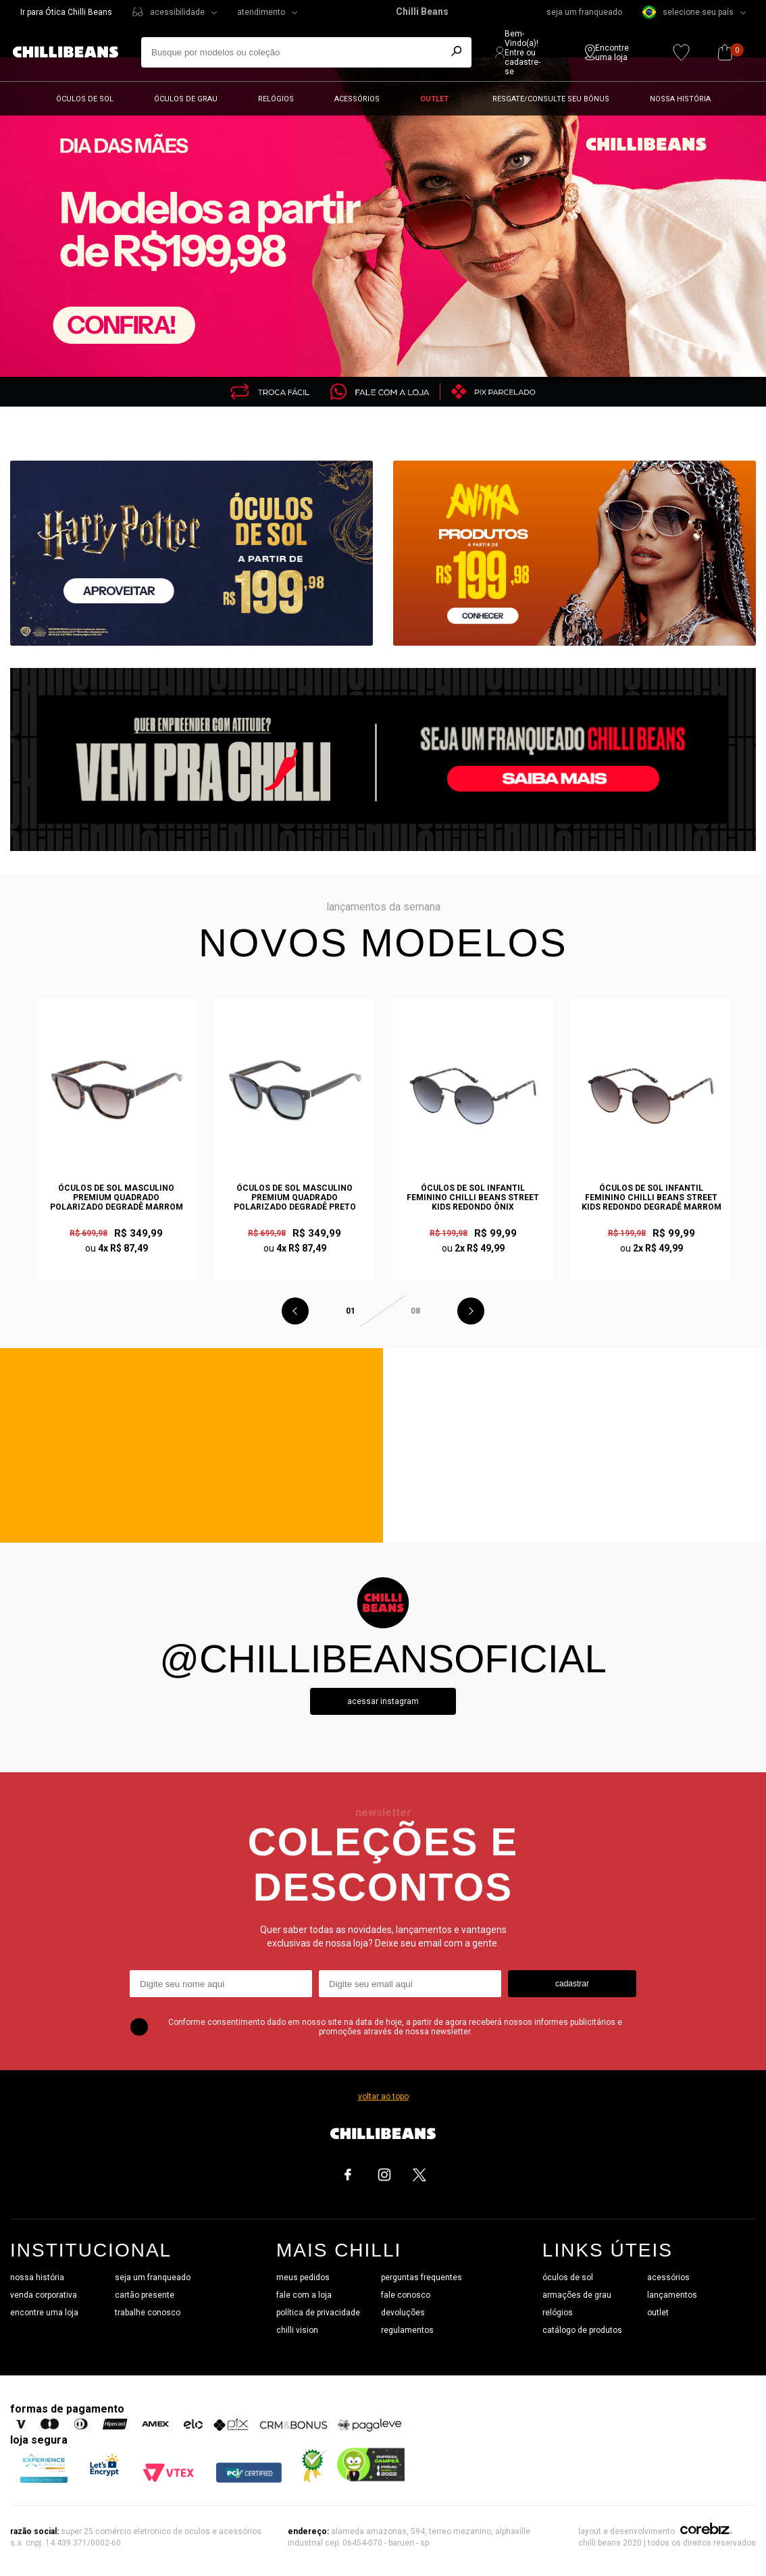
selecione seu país (688, 12)
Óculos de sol (84, 99)
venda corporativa (43, 2295)
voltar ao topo (383, 2096)
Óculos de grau (186, 99)
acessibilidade (177, 12)
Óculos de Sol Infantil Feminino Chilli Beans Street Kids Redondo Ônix (473, 1197)
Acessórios (357, 99)
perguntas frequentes (421, 2277)
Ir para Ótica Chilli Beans (66, 12)
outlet (658, 2312)
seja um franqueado (584, 12)
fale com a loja (304, 2295)
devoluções (403, 2312)
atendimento (261, 12)
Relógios (276, 99)
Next (470, 1310)
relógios (557, 2312)
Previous (295, 1310)
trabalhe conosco (147, 2312)
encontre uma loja (44, 2312)
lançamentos (672, 2295)
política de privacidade (318, 2312)
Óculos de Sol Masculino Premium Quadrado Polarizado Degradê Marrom (116, 1197)
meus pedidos (303, 2277)
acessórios (668, 2277)
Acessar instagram (383, 1701)
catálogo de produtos (582, 2330)
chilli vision (297, 2330)
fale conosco (405, 2295)
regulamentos (407, 2330)
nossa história (37, 2277)
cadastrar (572, 1983)
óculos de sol (567, 2277)
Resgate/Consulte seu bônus (550, 99)
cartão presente (144, 2295)
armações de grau (576, 2295)
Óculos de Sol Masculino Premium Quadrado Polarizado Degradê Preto (295, 1197)
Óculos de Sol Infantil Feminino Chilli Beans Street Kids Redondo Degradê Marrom (651, 1197)
